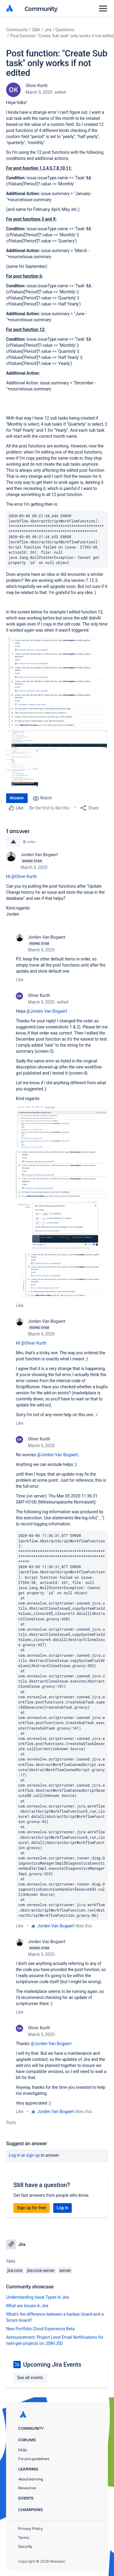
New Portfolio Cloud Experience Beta (40, 2328)
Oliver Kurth (37, 85)
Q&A (36, 29)
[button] (57, 683)
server (65, 2270)
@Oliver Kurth (24, 876)
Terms (23, 2537)
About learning (30, 2479)
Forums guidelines (33, 2458)
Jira (47, 29)
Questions (64, 29)
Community (41, 8)
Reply (11, 2122)
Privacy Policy (30, 2528)
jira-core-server (41, 2270)
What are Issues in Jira (27, 2305)
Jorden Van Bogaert (39, 854)
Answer (17, 797)
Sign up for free (31, 2207)
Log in (14, 2155)
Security (25, 2546)
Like (19, 979)
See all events (30, 2377)
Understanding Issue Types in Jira (37, 2297)
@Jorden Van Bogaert (46, 1011)
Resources (27, 2488)
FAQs (22, 2450)
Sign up (33, 2155)
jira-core (14, 2270)
